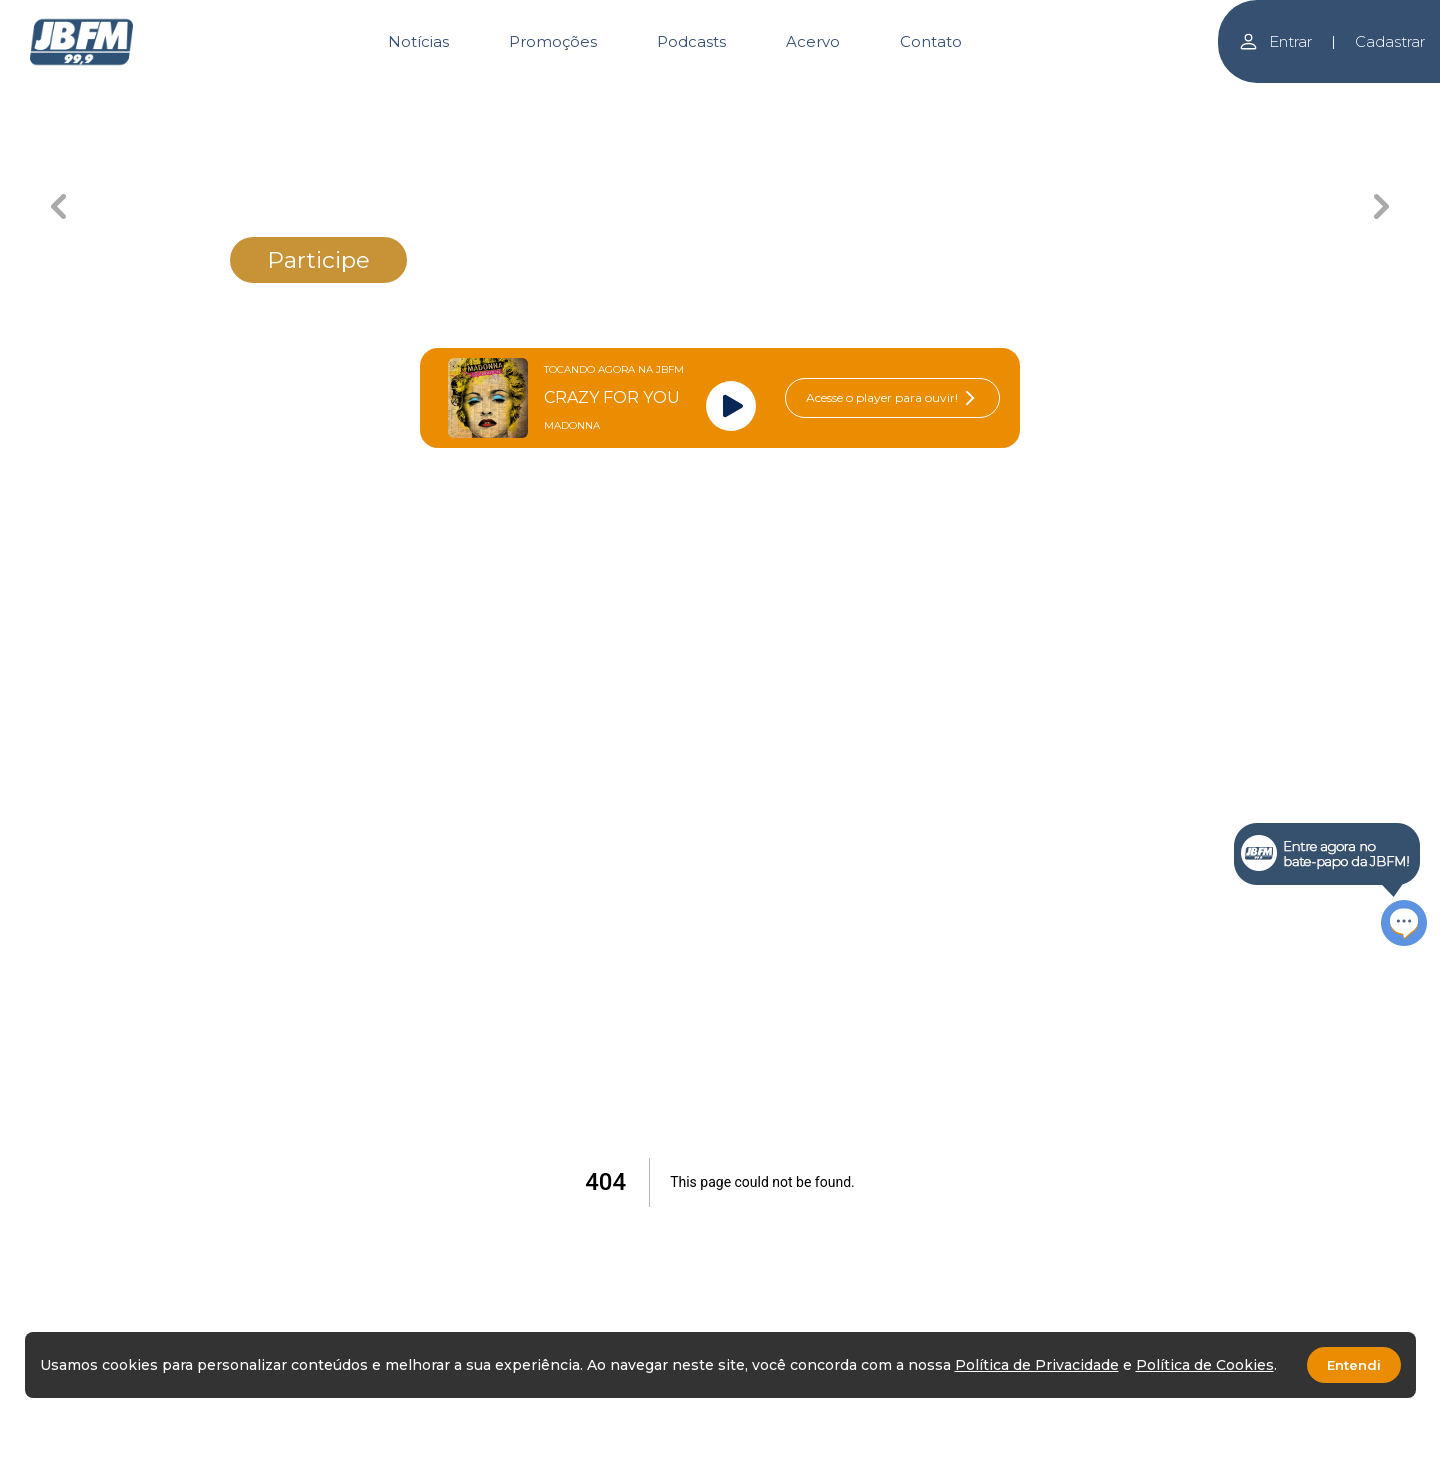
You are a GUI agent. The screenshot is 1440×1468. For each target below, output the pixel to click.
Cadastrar (1390, 41)
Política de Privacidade (1037, 1365)
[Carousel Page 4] (937, 97)
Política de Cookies (1205, 1365)
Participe (318, 260)
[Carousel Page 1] (502, 97)
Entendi (1354, 1365)
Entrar (1275, 41)
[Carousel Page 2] (647, 97)
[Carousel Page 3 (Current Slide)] (792, 97)
